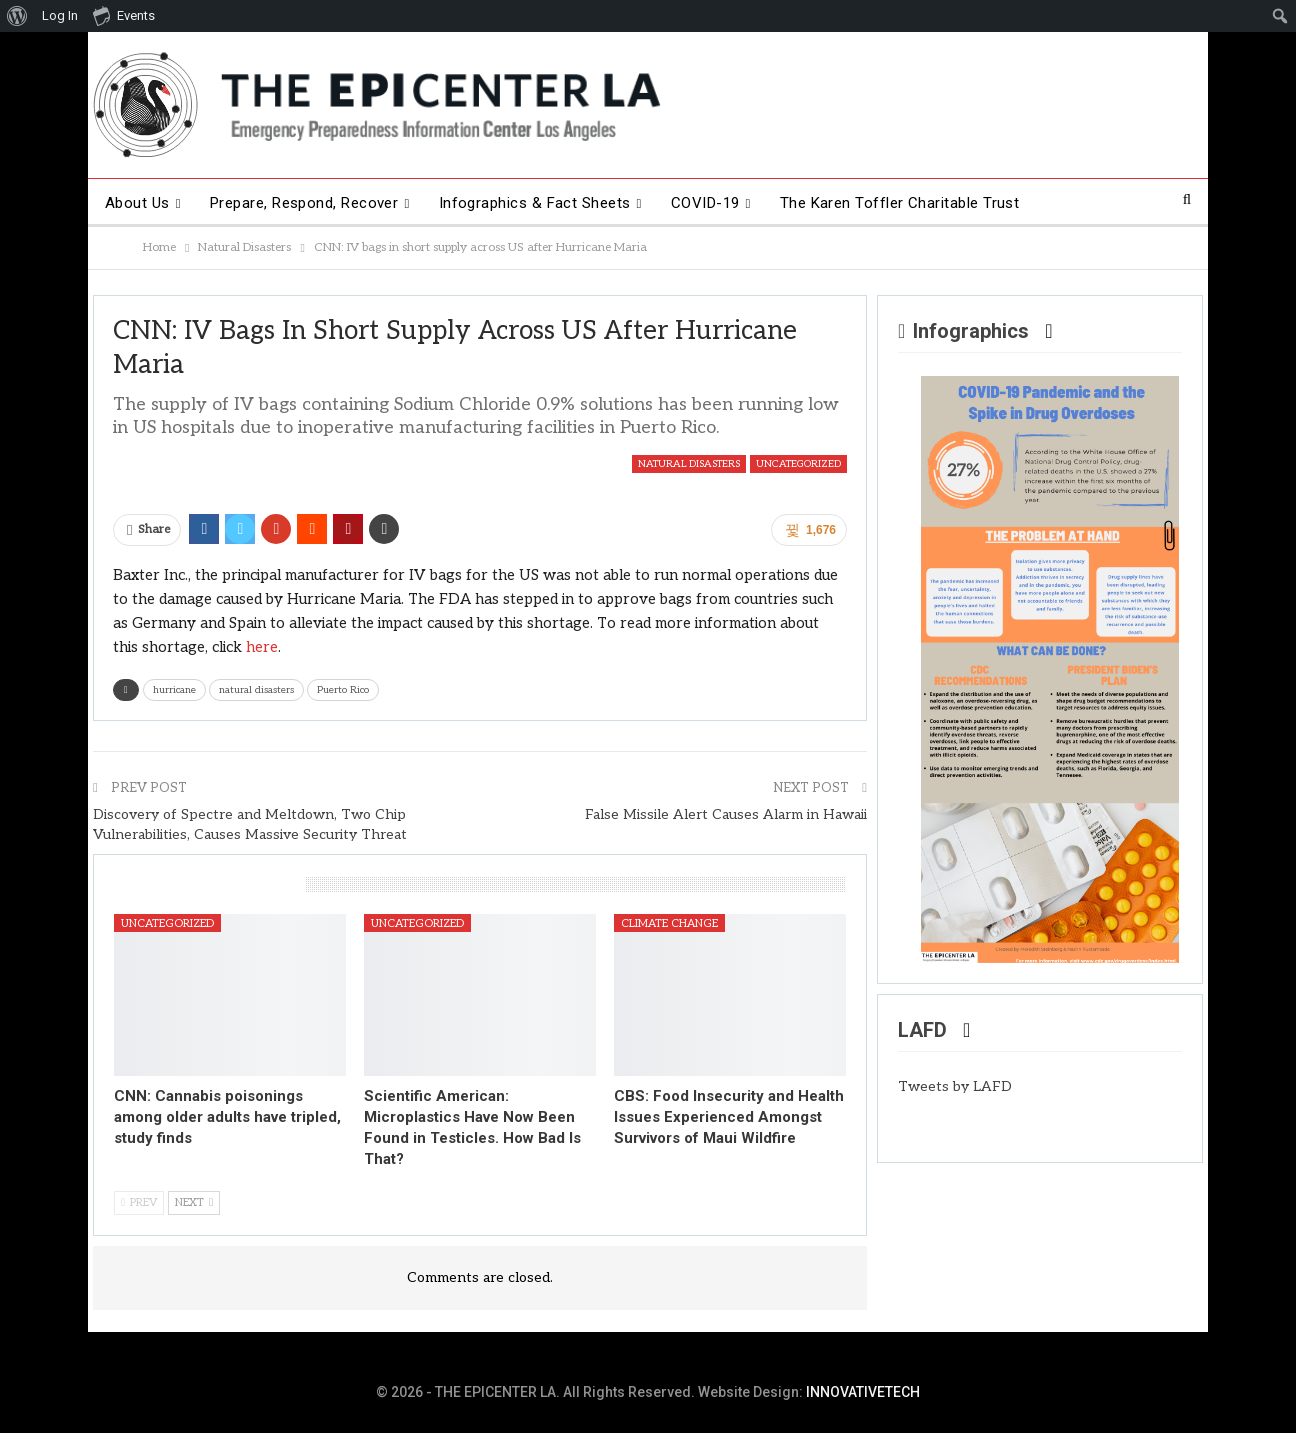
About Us (137, 203)
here (262, 647)
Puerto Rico (343, 690)
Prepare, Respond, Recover (304, 203)
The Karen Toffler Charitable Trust (900, 203)
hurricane (174, 690)
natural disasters (256, 690)
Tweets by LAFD (955, 1086)
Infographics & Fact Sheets (535, 203)
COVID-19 (705, 203)
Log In (60, 15)
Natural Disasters (689, 464)
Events (124, 15)
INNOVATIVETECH (863, 1392)
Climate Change (669, 923)
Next (194, 1202)
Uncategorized (798, 464)
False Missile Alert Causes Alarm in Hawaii (726, 814)
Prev (139, 1202)
